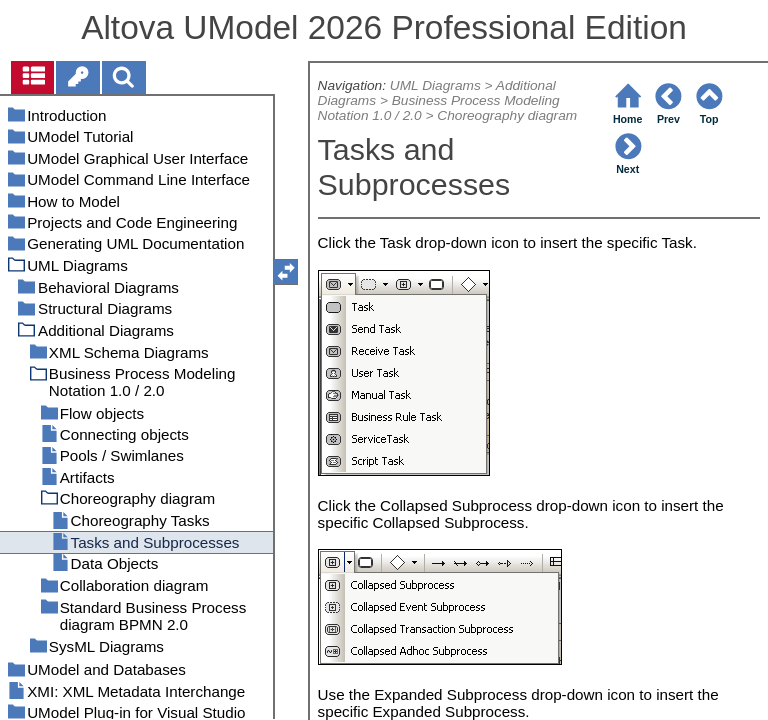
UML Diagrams (435, 85)
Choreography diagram (507, 115)
